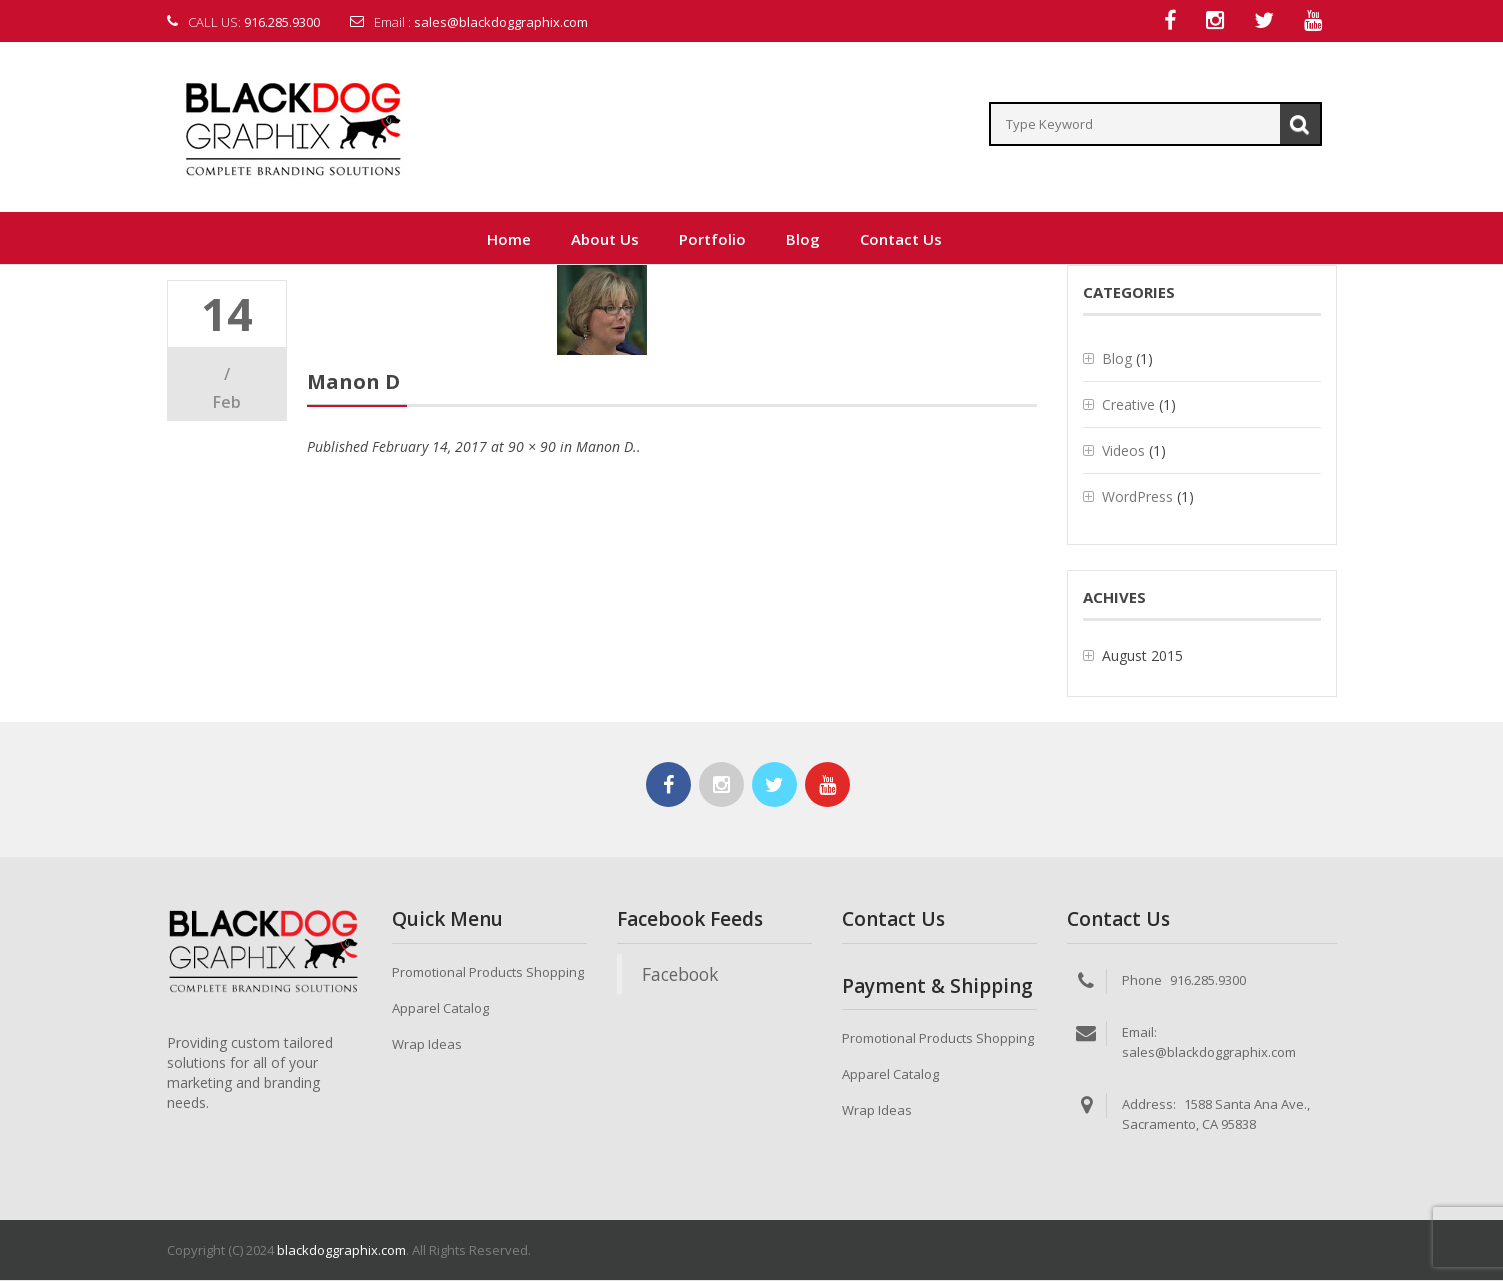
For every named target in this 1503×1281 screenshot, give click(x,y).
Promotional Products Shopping (488, 973)
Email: (1139, 1033)
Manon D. (606, 447)
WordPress (1137, 497)
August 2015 (1142, 656)
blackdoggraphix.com (341, 1251)
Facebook (680, 975)
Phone (1142, 981)
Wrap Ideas (427, 1045)
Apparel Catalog (440, 1009)
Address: (1149, 1105)
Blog (1117, 359)
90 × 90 (532, 447)
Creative (1128, 405)
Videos (1123, 451)
